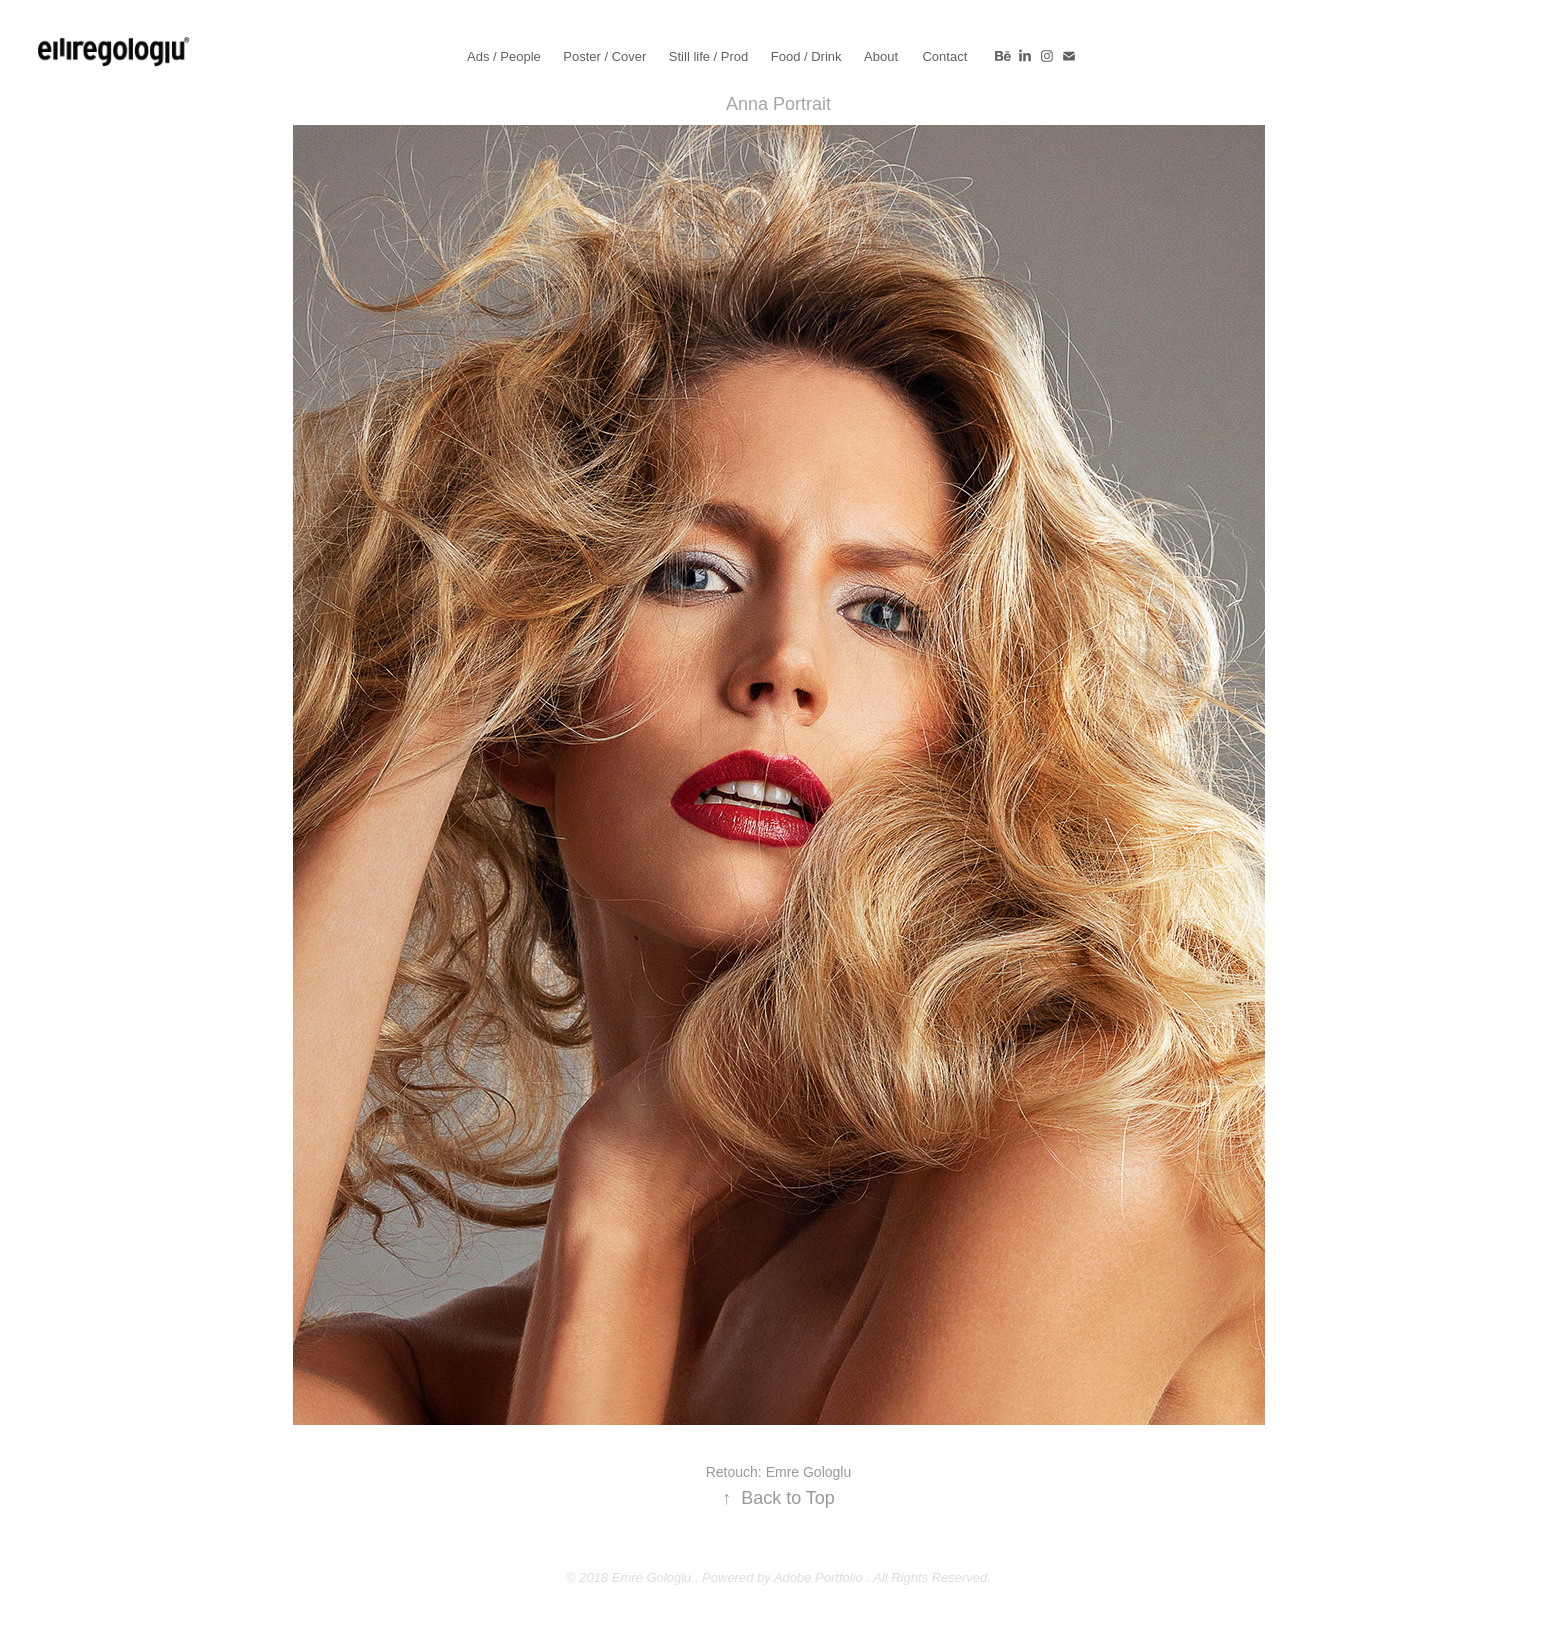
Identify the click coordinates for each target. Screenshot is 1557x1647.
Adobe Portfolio (818, 1577)
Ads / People (504, 56)
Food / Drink (806, 56)
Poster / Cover (604, 56)
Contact (944, 56)
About (881, 56)
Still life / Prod (708, 56)
